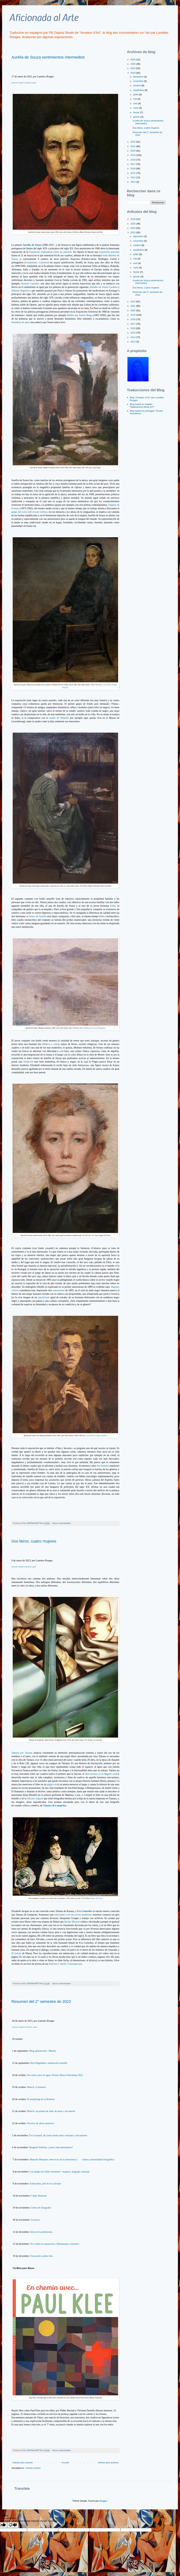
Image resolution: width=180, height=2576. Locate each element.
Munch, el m (36, 2087)
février (136, 112)
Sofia (112, 905)
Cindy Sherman (39, 2195)
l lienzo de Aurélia (37, 916)
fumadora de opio (20, 322)
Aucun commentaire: (62, 1523)
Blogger (103, 2501)
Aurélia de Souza (32, 244)
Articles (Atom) (32, 2468)
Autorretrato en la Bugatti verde (101, 1773)
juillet (136, 94)
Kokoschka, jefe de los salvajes (45, 2183)
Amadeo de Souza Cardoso (103, 287)
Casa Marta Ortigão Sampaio (96, 1436)
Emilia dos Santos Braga (79, 315)
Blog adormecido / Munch (42, 2050)
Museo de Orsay (96, 1898)
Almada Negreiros (20, 290)
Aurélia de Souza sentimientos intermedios (48, 57)
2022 (133, 141)
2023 (133, 73)
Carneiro (43, 262)
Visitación (28, 1061)
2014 (133, 177)
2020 (133, 150)
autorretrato (59, 1290)
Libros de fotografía (41, 2207)
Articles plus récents (22, 2462)
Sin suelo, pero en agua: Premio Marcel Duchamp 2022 (55, 2075)
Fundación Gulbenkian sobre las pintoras (50, 251)
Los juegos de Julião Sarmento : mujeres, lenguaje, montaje (60, 2171)
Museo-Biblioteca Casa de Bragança (92, 1028)
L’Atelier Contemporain (70, 1963)
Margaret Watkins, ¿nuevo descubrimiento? (51, 2147)
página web (52, 1784)
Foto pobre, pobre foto (41, 2256)
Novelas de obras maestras (40, 2123)
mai (135, 99)
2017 (133, 164)
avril (135, 103)
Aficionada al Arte (43, 17)
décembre (138, 76)
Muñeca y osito (50, 1044)
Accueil (65, 2462)
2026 (133, 59)
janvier (137, 116)
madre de (54, 717)
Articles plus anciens (108, 2462)
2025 (133, 64)
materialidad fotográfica (102, 2159)
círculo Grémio (39, 511)
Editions (53, 1963)
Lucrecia (35, 2219)
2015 (133, 173)
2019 (133, 155)
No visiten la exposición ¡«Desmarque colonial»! (55, 2243)
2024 (133, 68)
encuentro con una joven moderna (73, 1914)
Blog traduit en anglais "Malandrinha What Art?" (142, 405)
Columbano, (31, 262)
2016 (133, 168)
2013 (133, 182)
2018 (133, 159)
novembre (138, 81)
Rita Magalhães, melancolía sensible (49, 2063)
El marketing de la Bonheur (41, 2099)
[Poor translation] (12, 2525)
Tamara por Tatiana (21, 1752)
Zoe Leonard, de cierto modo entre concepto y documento (58, 2135)
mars (136, 108)
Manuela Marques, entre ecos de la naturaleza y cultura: (60, 2159)
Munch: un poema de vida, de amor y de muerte (51, 2111)
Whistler (64, 717)
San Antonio (103, 1465)
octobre (137, 85)
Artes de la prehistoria (41, 2231)
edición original (35, 1798)
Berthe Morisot (72, 1921)
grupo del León (19, 511)
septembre (139, 90)
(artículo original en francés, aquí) (23, 83)
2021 (133, 146)
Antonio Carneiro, (30, 283)
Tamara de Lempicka (54, 1805)
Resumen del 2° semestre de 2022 (41, 2001)
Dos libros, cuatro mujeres (33, 1541)
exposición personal (109, 251)
